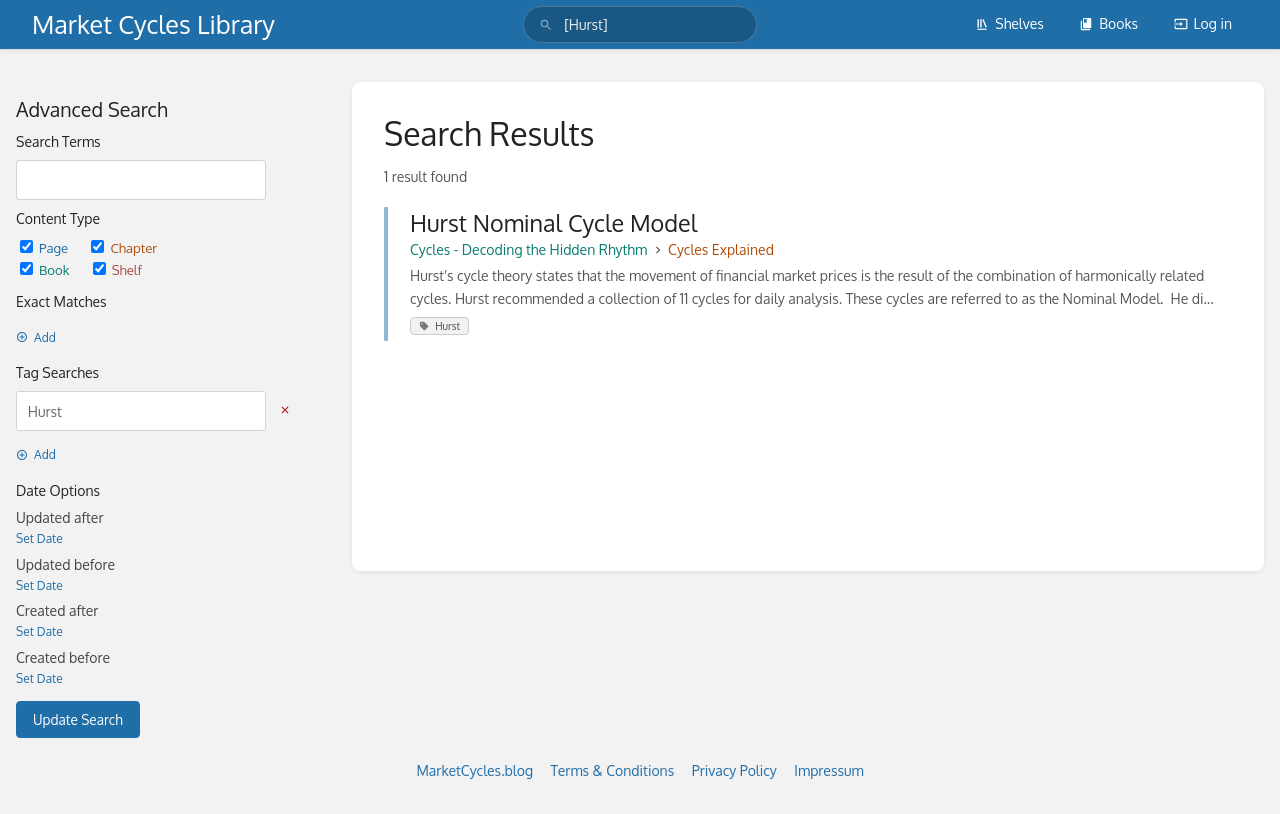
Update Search (78, 719)
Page (45, 247)
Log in (1203, 23)
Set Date (39, 538)
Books (1108, 23)
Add (36, 337)
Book (46, 269)
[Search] (546, 24)
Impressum (828, 770)
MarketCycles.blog (474, 770)
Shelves (1009, 23)
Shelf (117, 269)
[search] (640, 24)
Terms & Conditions (613, 770)
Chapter (124, 247)
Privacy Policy (734, 770)
